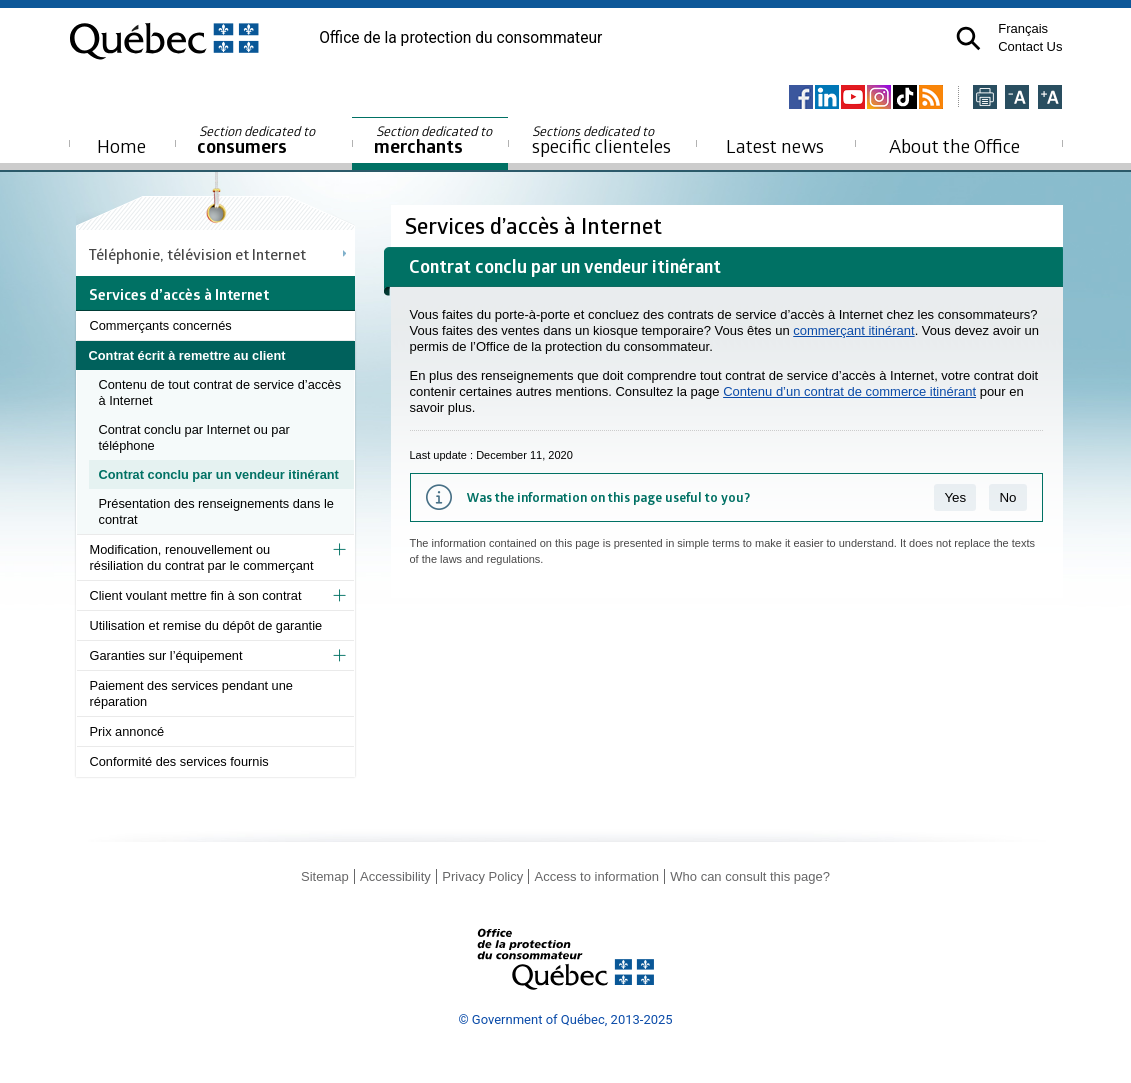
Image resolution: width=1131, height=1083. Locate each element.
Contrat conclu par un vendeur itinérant (219, 474)
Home (121, 145)
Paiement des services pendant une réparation (191, 693)
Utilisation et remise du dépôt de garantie (206, 625)
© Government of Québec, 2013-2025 (565, 1019)
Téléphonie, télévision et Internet (197, 254)
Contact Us (1030, 46)
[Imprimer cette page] (985, 98)
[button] (968, 38)
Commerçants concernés (161, 325)
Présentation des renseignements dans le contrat (216, 511)
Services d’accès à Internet (536, 225)
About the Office (954, 145)
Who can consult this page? (750, 876)
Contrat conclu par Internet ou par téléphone (194, 437)
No (1007, 497)
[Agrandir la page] (1050, 98)
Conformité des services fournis (179, 761)
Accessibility (395, 876)
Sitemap (325, 876)
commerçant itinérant (853, 330)
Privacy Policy (482, 876)
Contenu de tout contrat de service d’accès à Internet (220, 392)
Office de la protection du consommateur (460, 38)
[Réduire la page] (1017, 98)
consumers (257, 140)
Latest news (775, 145)
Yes (955, 497)
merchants (434, 140)
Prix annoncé (127, 731)
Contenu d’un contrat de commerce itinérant (849, 391)
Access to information (597, 876)
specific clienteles (602, 140)
